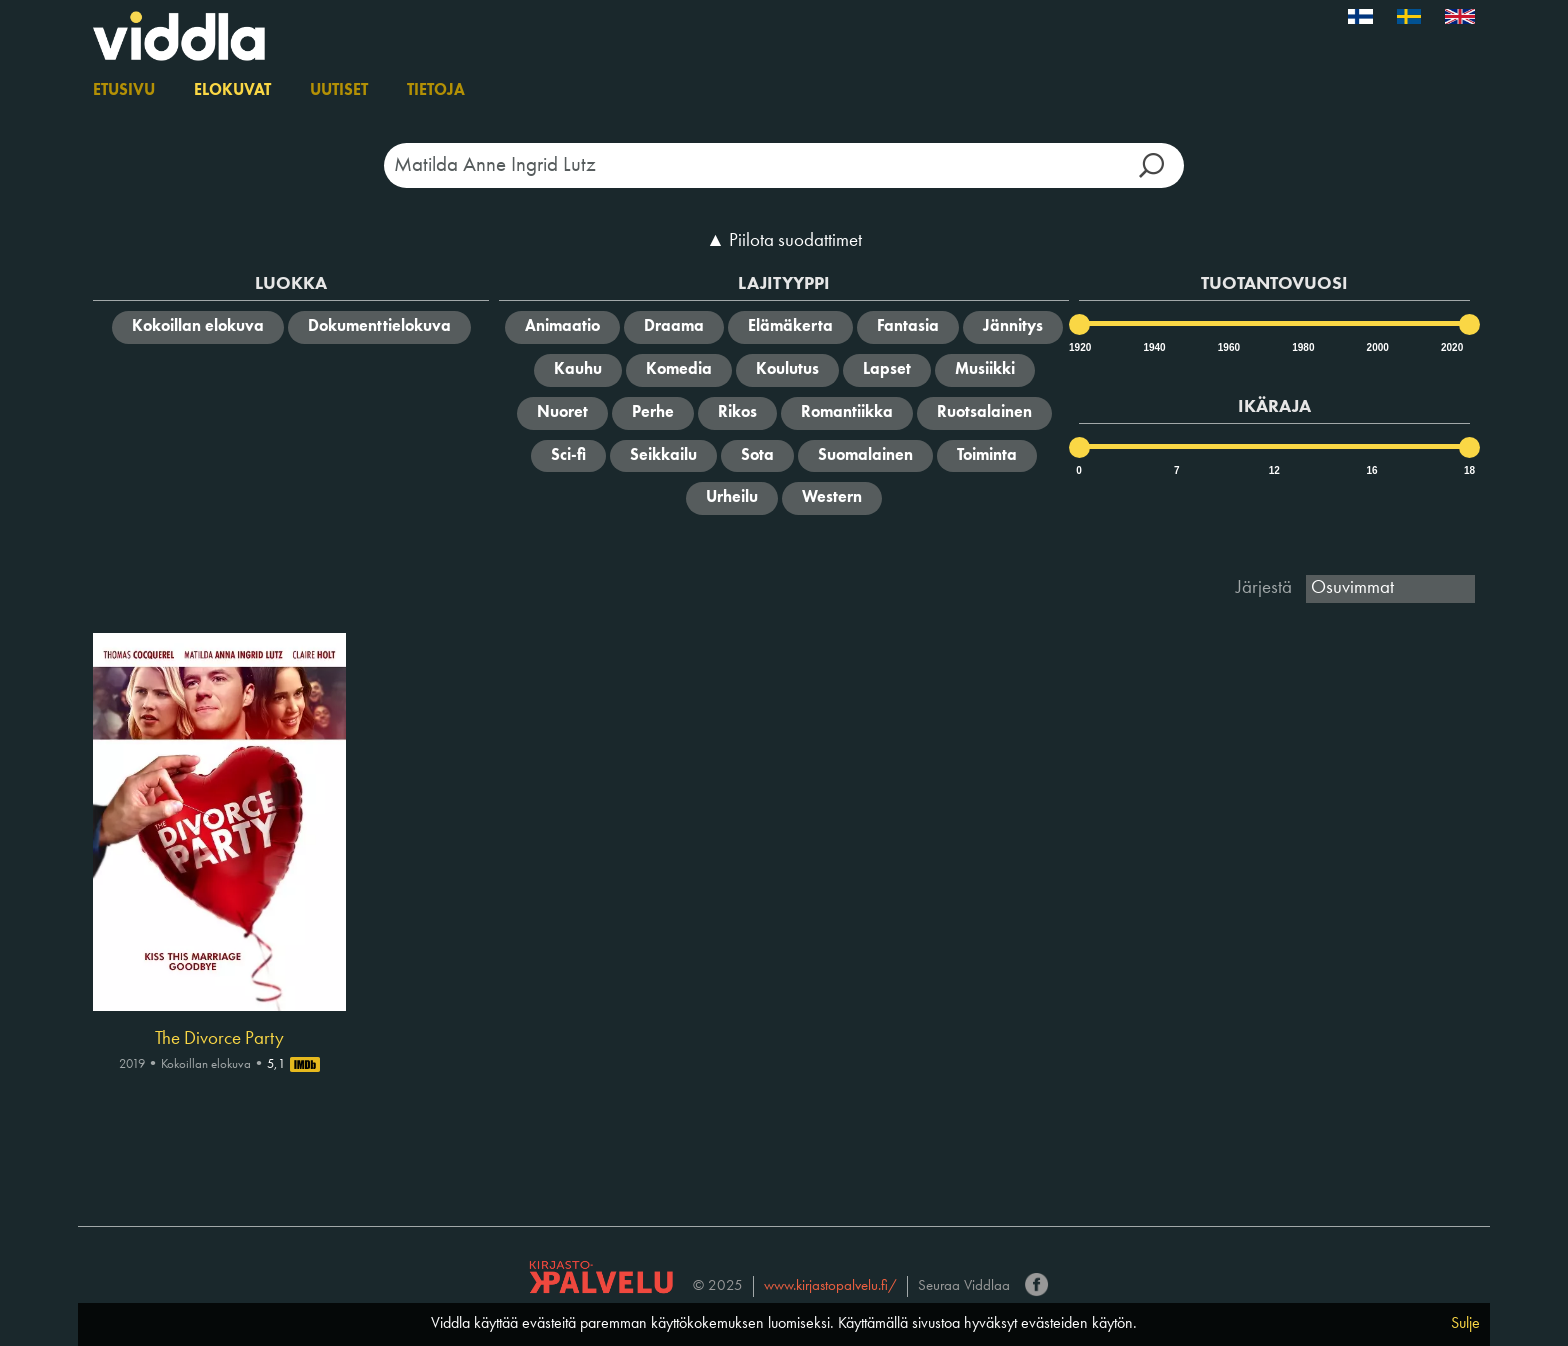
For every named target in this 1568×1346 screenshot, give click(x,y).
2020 (1451, 347)
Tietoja (436, 91)
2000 (1377, 347)
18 (1469, 470)
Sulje (1465, 1324)
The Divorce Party (219, 1039)
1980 (1302, 347)
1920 (1079, 347)
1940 (1153, 347)
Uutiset (339, 91)
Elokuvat (232, 91)
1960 (1228, 347)
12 (1274, 470)
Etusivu (124, 91)
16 (1371, 470)
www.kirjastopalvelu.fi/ (830, 1286)
